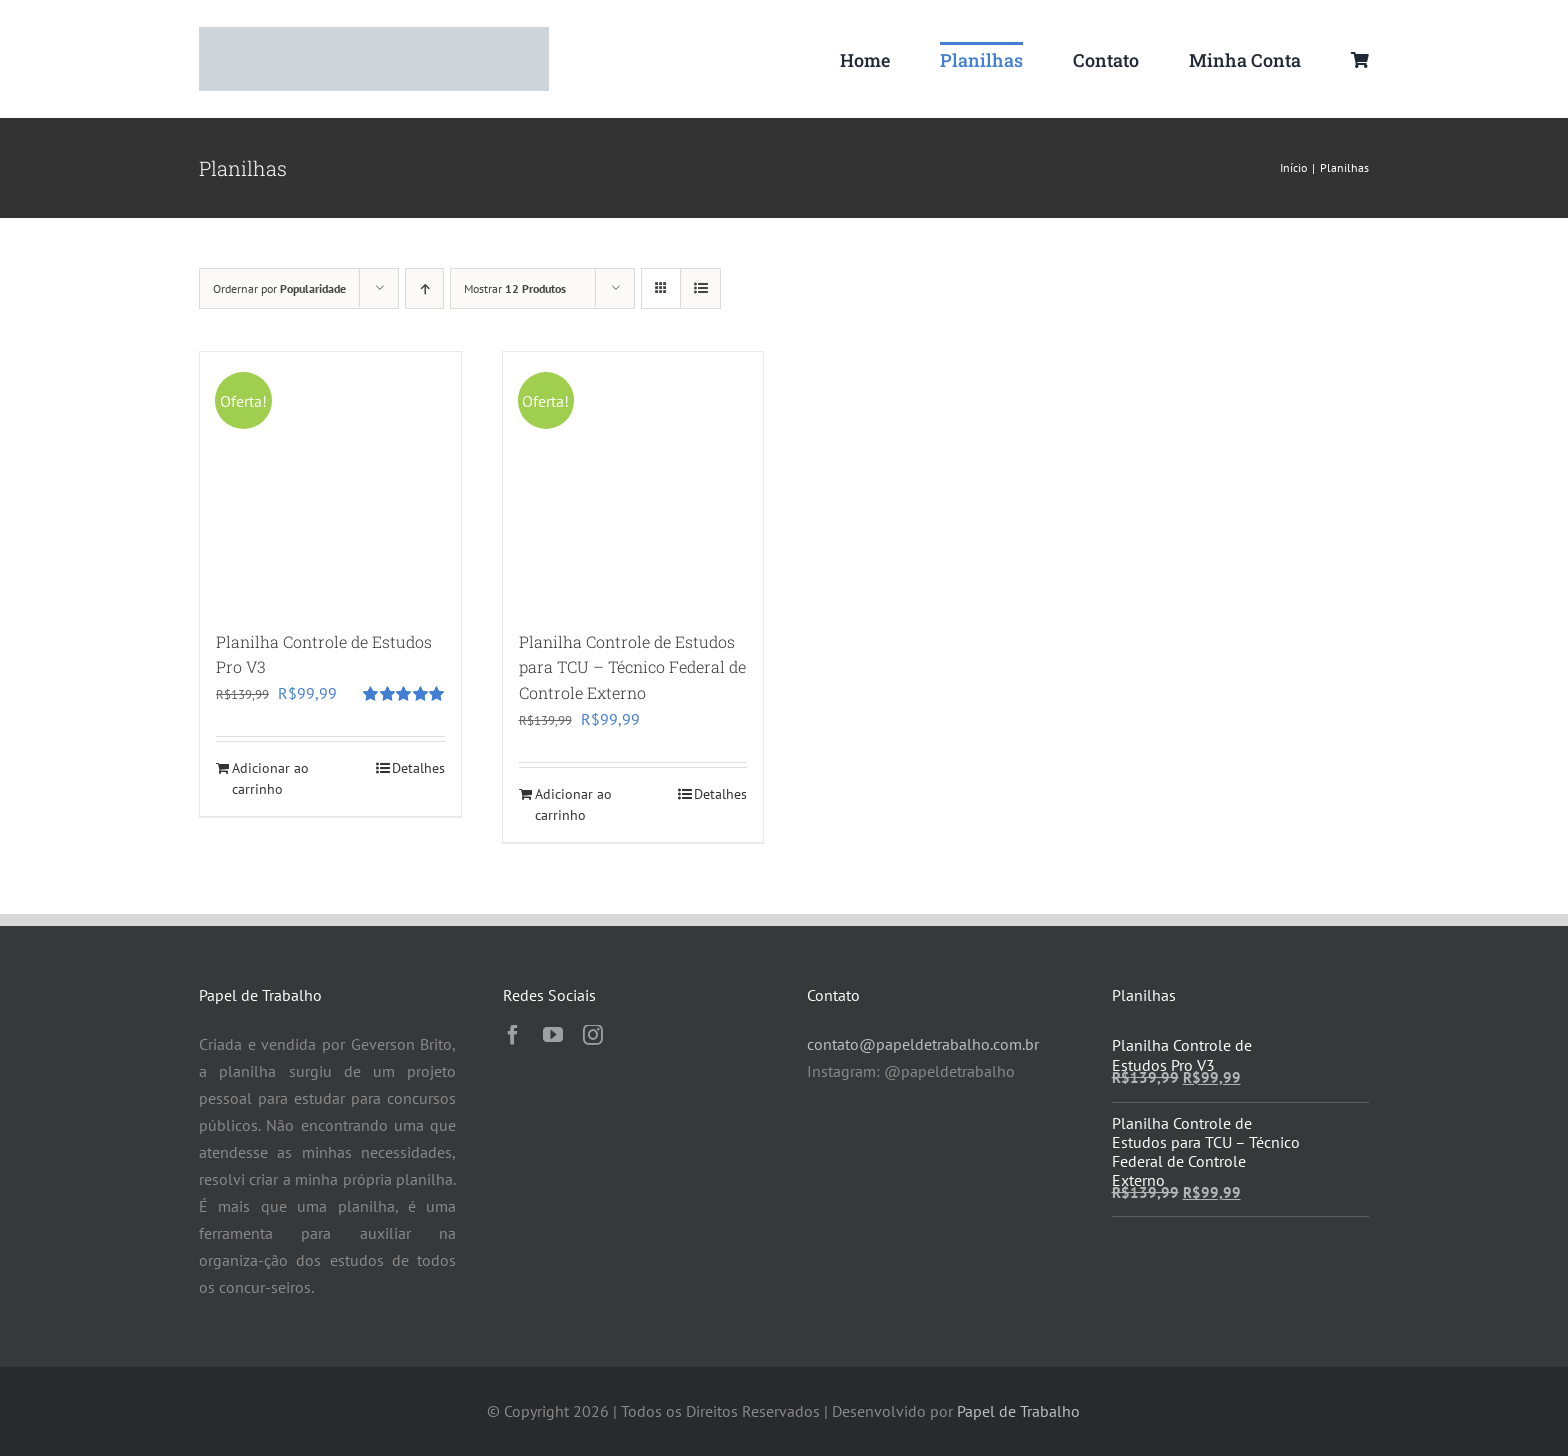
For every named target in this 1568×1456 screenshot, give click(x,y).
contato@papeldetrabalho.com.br (923, 1044)
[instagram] (593, 1035)
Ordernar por (279, 288)
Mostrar (515, 288)
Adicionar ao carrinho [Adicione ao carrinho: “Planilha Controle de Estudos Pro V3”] (270, 778)
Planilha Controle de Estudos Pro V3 (1182, 1054)
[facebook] (513, 1035)
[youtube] (553, 1035)
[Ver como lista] (700, 288)
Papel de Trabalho (1018, 1411)
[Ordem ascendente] (424, 288)
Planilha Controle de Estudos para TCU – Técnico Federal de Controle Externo (632, 667)
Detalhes (418, 768)
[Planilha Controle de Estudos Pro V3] (330, 482)
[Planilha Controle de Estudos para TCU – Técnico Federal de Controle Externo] (633, 482)
